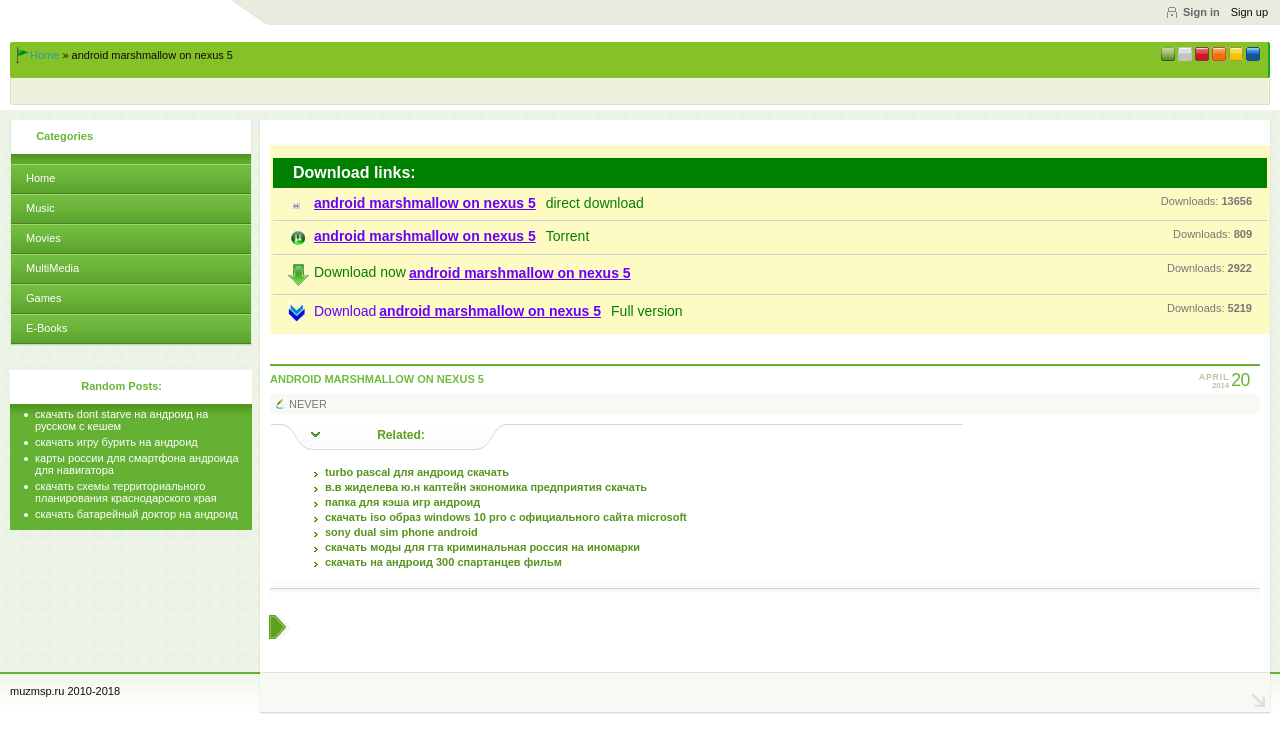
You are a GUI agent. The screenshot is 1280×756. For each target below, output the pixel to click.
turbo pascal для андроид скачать (417, 472)
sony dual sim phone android (401, 532)
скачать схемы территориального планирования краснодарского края (126, 492)
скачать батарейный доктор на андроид (136, 514)
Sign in (1201, 12)
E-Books (47, 328)
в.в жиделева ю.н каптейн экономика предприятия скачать (486, 487)
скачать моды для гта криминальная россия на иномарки (482, 547)
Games (43, 298)
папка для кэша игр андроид (402, 502)
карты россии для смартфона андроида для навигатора (137, 464)
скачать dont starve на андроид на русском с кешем (121, 420)
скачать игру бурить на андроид (116, 442)
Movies (43, 238)
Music (40, 208)
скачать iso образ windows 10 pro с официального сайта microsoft (506, 517)
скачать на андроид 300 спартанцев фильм (443, 562)
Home (44, 55)
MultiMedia (52, 268)
